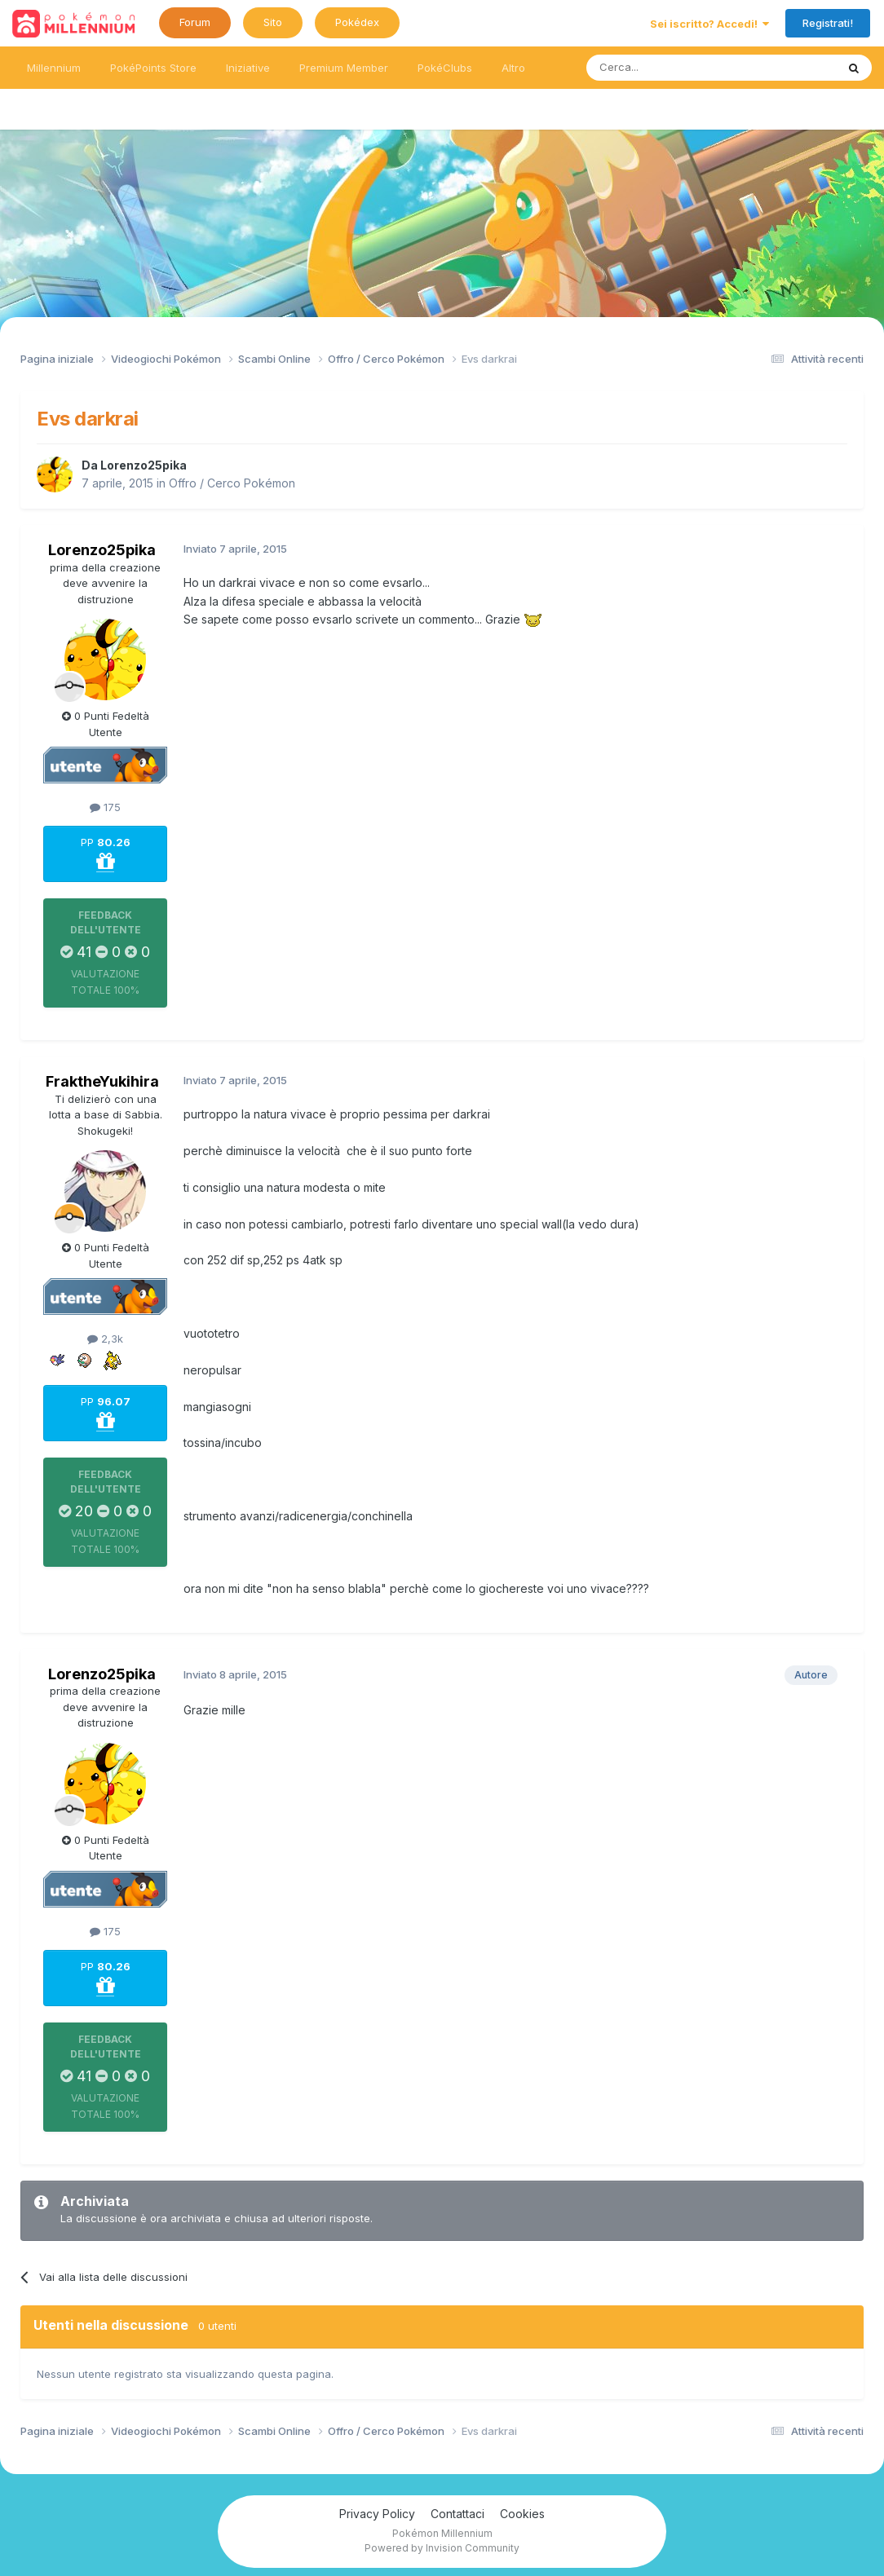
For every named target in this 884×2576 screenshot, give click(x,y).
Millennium (54, 67)
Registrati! (827, 22)
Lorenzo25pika (143, 465)
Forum (194, 22)
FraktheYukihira (102, 1081)
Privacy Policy (377, 2514)
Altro (513, 67)
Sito (272, 22)
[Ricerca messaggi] (672, 68)
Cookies (522, 2514)
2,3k (105, 1338)
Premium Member (343, 67)
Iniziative (248, 67)
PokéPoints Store (153, 67)
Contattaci (457, 2514)
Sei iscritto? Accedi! (709, 23)
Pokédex (357, 22)
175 (105, 807)
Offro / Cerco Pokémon (232, 483)
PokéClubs (445, 67)
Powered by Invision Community (442, 2548)
